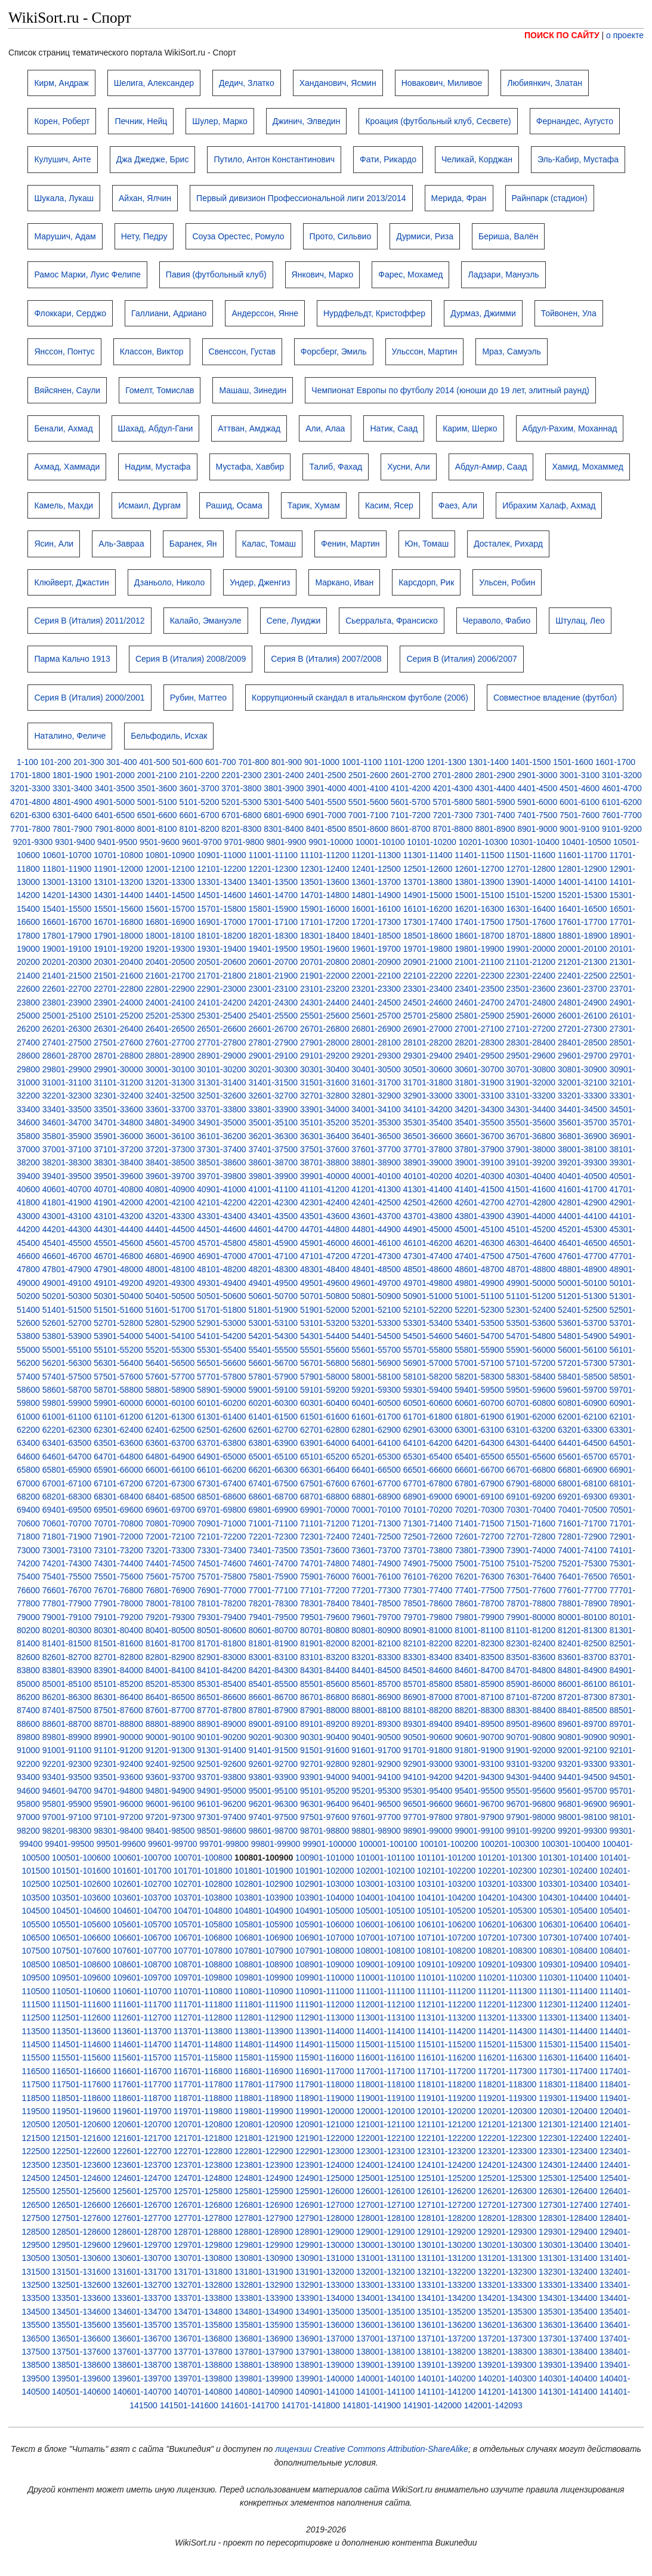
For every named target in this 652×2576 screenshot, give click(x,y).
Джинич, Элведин (307, 121)
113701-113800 (203, 2031)
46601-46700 (67, 1256)
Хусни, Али (408, 466)
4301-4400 (495, 788)
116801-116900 (263, 2071)
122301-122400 (568, 2138)
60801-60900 (582, 1403)
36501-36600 (428, 1136)
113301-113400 (568, 2017)
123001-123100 (385, 2151)
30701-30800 (531, 1069)
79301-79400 (221, 1617)
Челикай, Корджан (476, 159)
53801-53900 (67, 1336)
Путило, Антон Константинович (274, 159)
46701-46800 (118, 1256)
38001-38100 (582, 1149)
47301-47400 (428, 1256)
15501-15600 (118, 909)
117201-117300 (507, 2071)
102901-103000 (324, 1884)
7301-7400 (495, 815)
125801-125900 (263, 2191)
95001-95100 (273, 1791)
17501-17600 (531, 922)
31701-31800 (428, 1082)
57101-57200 (531, 1363)
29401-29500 (479, 1055)
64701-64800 (118, 1456)
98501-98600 (221, 1830)
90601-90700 (479, 1737)
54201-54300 (273, 1336)
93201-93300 (582, 1764)
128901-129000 (324, 2231)
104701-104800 (203, 1910)
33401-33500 (67, 1109)
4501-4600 (580, 788)
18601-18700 (479, 935)
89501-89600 (531, 1724)
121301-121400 (568, 2124)
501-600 (187, 762)
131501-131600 (81, 2271)
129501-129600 (81, 2245)
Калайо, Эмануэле (206, 620)
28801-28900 (170, 1055)
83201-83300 (376, 1657)
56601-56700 (273, 1363)
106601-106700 (142, 1937)
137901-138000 (324, 2351)
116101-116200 (446, 2057)
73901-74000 (531, 1550)
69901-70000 (325, 1509)
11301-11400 (428, 855)
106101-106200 (446, 1924)
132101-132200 (446, 2271)
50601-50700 (273, 1296)
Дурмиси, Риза (424, 236)
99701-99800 (224, 1844)
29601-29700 (582, 1055)
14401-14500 (170, 895)
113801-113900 (263, 2031)
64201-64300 (479, 1443)
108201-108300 (507, 1950)
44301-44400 (118, 1229)
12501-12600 (428, 869)
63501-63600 (118, 1443)
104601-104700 (142, 1910)
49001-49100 (67, 1283)
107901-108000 (324, 1950)
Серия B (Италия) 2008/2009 (190, 659)
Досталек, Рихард (508, 543)
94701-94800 (118, 1791)
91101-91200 (118, 1750)
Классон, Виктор (152, 351)
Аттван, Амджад (249, 428)
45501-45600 (118, 1243)
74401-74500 (170, 1563)
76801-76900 (170, 1590)
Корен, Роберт (61, 121)
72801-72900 (582, 1536)
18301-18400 (325, 935)
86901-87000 (428, 1697)
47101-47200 (325, 1256)
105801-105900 (263, 1924)
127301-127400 (568, 2205)
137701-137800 (203, 2351)
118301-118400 (568, 2084)
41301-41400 (428, 1189)
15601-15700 (170, 909)
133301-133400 (568, 2285)
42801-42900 (582, 1202)
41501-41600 (531, 1189)
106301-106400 (568, 1924)
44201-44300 (67, 1229)
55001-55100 (67, 1350)
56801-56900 (376, 1363)
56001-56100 (582, 1350)
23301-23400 (428, 989)
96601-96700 (479, 1804)
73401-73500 (273, 1550)
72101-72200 (221, 1536)
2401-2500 (326, 775)
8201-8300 (241, 829)
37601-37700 (376, 1149)
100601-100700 (142, 1857)
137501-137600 (81, 2351)
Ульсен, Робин (507, 582)
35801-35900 (67, 1136)
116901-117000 (324, 2071)
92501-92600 (221, 1764)
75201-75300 (582, 1563)
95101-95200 (325, 1791)
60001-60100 (170, 1403)
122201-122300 (507, 2138)
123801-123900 (263, 2165)
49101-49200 (118, 1283)
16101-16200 (428, 909)
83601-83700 (582, 1657)
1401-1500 (531, 762)
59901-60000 (118, 1403)
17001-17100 (273, 922)
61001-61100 (67, 1416)
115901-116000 (324, 2057)
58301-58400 (531, 1376)
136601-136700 (142, 2338)
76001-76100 (376, 1576)
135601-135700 (142, 2325)
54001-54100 (170, 1336)
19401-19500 (273, 949)
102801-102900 (263, 1884)
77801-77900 (67, 1603)
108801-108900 (263, 1964)
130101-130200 (446, 2245)
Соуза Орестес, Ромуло (238, 236)
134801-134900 (263, 2311)
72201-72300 (273, 1536)
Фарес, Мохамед (410, 274)
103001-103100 (385, 1884)
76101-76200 (428, 1576)
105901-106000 (324, 1924)
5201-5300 (241, 802)
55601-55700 (376, 1350)
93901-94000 (325, 1777)
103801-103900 (263, 1897)
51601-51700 (170, 1310)
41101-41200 (325, 1189)
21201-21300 (582, 962)
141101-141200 (446, 2391)
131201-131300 (507, 2258)
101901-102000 (324, 1870)
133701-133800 (203, 2298)
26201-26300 (67, 1029)
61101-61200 (118, 1416)
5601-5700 (411, 802)
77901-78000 (118, 1603)
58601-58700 (67, 1390)
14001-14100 (582, 882)
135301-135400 (568, 2311)
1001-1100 (362, 762)
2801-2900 (495, 775)
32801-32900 (376, 1095)
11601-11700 (582, 855)
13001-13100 (67, 882)
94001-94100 (376, 1777)
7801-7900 (72, 829)
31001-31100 (67, 1082)
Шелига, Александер (154, 83)
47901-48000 (118, 1269)
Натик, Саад (394, 428)
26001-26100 (582, 1015)
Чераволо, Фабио (496, 620)
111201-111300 (507, 1991)
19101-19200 (118, 949)
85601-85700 (376, 1684)
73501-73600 (325, 1550)
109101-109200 (446, 1964)
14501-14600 (221, 895)
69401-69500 (67, 1509)
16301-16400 (531, 909)
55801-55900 (479, 1350)
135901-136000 (324, 2325)
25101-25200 (118, 1015)
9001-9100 (580, 829)
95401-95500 (479, 1791)
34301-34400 (531, 1109)
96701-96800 (531, 1804)
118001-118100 (385, 2084)
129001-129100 (385, 2231)
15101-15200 (531, 895)
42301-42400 (325, 1202)
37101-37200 (118, 1149)
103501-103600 (81, 1897)
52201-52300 (479, 1310)
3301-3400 (72, 788)
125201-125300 (507, 2178)
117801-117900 (263, 2084)
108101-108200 (446, 1950)
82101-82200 (428, 1643)
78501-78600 (428, 1603)
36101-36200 (221, 1136)
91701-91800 (428, 1750)
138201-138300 (507, 2351)
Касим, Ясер (389, 505)
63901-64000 (325, 1443)
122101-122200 (446, 2138)
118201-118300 (507, 2084)
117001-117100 (385, 2071)
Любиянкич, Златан (544, 83)
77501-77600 (531, 1590)
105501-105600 (81, 1924)
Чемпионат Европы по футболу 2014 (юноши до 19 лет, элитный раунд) (450, 390)
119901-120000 (324, 2111)
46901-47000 (221, 1256)
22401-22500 (582, 975)
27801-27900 (273, 1042)
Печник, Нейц (141, 121)
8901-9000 (537, 829)
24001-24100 (170, 1002)
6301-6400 (72, 815)
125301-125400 (568, 2178)
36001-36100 (170, 1136)
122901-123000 (324, 2151)
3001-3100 (580, 775)
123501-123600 (81, 2165)
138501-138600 (81, 2365)
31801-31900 (479, 1082)
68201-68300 (67, 1496)
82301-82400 (531, 1643)
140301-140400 (568, 2378)
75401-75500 (67, 1576)
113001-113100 (385, 2017)
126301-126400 (568, 2191)
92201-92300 (67, 1764)
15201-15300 (582, 895)
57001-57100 (479, 1363)
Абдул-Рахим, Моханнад (570, 428)
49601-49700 (376, 1283)
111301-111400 (568, 1991)
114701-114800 (203, 2044)
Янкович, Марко (323, 274)
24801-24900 (582, 1002)
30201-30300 (273, 1069)
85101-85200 (118, 1684)
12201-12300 (273, 869)
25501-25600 (325, 1015)
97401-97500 (273, 1817)
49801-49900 (479, 1283)
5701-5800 (453, 802)
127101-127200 (446, 2205)
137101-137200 (446, 2338)
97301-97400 (221, 1817)
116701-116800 (203, 2071)
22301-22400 (531, 975)
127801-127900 (263, 2218)
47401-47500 (479, 1256)
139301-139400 (568, 2365)
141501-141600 (189, 2405)
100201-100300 (509, 1844)
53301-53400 (428, 1323)
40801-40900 (170, 1189)
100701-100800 (203, 1857)
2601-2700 (411, 775)
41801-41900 (67, 1202)
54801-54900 (582, 1336)
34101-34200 (428, 1109)
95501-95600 (531, 1791)
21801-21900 (273, 975)
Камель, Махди (63, 505)
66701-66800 (531, 1469)
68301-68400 (118, 1496)
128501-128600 (81, 2231)
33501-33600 (118, 1109)
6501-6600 (157, 815)
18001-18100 (170, 935)
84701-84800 (531, 1670)
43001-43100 (67, 1216)
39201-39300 (582, 1162)
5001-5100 (157, 802)
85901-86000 (531, 1684)
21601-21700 (170, 975)
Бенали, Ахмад (63, 428)
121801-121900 (263, 2138)
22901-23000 (221, 989)
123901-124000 (324, 2165)
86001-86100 (582, 1684)
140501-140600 (81, 2391)
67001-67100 (67, 1483)
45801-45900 (273, 1243)
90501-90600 (428, 1737)
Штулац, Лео (580, 620)
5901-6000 (537, 802)
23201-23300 (376, 989)
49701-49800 (428, 1283)
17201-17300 (376, 922)
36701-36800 (531, 1136)
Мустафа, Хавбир (250, 466)
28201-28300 (479, 1042)
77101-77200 (325, 1590)
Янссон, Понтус (64, 351)
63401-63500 (67, 1443)
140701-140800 (203, 2391)
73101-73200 (118, 1550)
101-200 (56, 762)
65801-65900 (67, 1469)
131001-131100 (385, 2258)
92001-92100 (582, 1750)
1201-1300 (446, 762)
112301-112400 (568, 2004)
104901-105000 (324, 1910)
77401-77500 (479, 1590)
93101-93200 (531, 1764)
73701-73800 (428, 1550)
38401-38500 (170, 1162)
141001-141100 (385, 2391)
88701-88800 (118, 1724)
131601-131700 (142, 2271)
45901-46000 (325, 1243)
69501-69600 (118, 1509)
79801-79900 (479, 1617)
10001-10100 (380, 842)
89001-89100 (273, 1724)
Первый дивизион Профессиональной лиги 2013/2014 (301, 198)
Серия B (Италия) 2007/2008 (326, 659)
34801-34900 (170, 1122)
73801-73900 (479, 1550)
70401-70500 (582, 1509)
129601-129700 (142, 2245)
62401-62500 (170, 1429)
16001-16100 (376, 909)
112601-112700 (142, 2017)
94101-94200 (428, 1777)
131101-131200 (446, 2258)
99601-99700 (172, 1844)
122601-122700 (142, 2151)
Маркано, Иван (344, 582)
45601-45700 (170, 1243)
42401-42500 (376, 1202)
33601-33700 (170, 1109)
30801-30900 (582, 1069)
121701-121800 (203, 2138)
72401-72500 (376, 1536)
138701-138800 (203, 2365)
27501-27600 (118, 1042)
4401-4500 (537, 788)
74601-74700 (273, 1563)
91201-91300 (170, 1750)
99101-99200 (531, 1830)
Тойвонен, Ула (569, 313)
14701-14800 (325, 895)
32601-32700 (273, 1095)
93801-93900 (273, 1777)
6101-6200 (622, 802)
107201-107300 (507, 1937)
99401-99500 (69, 1844)
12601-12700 (479, 869)
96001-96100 (170, 1804)
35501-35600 (531, 1122)
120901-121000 (324, 2124)
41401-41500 (479, 1189)
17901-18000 (118, 935)
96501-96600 (428, 1804)
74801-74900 (376, 1563)
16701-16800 (118, 922)
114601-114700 (142, 2044)
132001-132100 (385, 2271)
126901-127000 (324, 2205)
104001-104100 (385, 1897)
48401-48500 (376, 1269)
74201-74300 (67, 1563)
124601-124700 (142, 2178)
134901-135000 (324, 2311)
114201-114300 (507, 2031)
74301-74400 (118, 1563)
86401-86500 (170, 1697)
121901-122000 (324, 2138)
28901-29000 (221, 1055)
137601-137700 (142, 2351)
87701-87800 (221, 1710)
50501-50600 (221, 1296)
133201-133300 (507, 2285)
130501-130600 (81, 2258)
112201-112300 (507, 2004)
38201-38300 (67, 1162)
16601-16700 (67, 922)
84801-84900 (582, 1670)
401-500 (155, 762)
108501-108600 (81, 1964)
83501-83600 (531, 1657)
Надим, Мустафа (157, 466)
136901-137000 (324, 2338)
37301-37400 (221, 1149)
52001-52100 (376, 1310)
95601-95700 (582, 1791)
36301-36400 (325, 1136)
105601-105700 (142, 1924)
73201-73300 (170, 1550)
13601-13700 (376, 882)
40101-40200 (428, 1176)
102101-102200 (446, 1870)
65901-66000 (118, 1469)
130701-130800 (203, 2258)
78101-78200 (221, 1603)
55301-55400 (221, 1350)
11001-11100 (273, 855)
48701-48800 (531, 1269)
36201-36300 (273, 1136)
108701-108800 (203, 1964)
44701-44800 (325, 1229)
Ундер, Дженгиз (260, 582)
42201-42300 (273, 1202)
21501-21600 (118, 975)
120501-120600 (81, 2124)
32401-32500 (170, 1095)
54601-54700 (479, 1336)
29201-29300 (376, 1055)
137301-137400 (568, 2338)
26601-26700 (273, 1029)
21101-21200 (531, 962)
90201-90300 (273, 1737)
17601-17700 (582, 922)
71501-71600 (531, 1523)
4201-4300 (453, 788)
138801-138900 (263, 2365)
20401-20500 (170, 962)
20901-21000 (428, 962)
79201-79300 (170, 1617)
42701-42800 (531, 1202)
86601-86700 (273, 1697)
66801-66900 (582, 1469)
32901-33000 (428, 1095)
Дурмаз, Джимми (483, 313)
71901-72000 (118, 1536)
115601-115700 (142, 2057)
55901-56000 (531, 1350)
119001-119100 (385, 2098)
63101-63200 (531, 1429)
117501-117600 (81, 2084)
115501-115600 (81, 2057)
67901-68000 (531, 1483)
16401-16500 (582, 909)
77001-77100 (273, 1590)
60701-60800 (531, 1403)
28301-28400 (531, 1042)
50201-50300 (67, 1296)
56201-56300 (67, 1363)
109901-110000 (324, 1977)
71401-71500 (479, 1523)
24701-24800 (531, 1002)
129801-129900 (263, 2245)
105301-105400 (568, 1910)
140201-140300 (507, 2378)
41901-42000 (118, 1202)
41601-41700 (582, 1189)
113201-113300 (507, 2017)
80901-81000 (428, 1630)
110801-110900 (263, 1991)
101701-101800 (203, 1870)
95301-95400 (428, 1791)
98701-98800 (325, 1830)
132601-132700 (142, 2285)
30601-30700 (479, 1069)
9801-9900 (286, 842)
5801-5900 (495, 802)
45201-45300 (582, 1229)
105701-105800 (203, 1924)
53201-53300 (376, 1323)
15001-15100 (479, 895)
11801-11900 (67, 869)
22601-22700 (67, 989)
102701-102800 (203, 1884)
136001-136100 (385, 2325)
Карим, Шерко (470, 428)
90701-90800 (531, 1737)
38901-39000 (428, 1162)
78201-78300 (273, 1603)
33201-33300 (582, 1095)
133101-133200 (446, 2285)
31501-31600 (325, 1082)
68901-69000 (428, 1496)
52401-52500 (582, 1310)
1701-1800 (30, 775)
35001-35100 (273, 1122)
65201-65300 (376, 1456)
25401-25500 (273, 1015)
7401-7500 (537, 815)
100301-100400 (570, 1844)
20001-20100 (582, 949)
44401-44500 (170, 1229)
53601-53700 (582, 1323)
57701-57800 (221, 1376)
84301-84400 (325, 1670)
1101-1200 (404, 762)
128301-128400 (568, 2218)
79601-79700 (376, 1617)
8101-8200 (199, 829)
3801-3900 (284, 788)
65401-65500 (479, 1456)
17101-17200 (325, 922)
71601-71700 (582, 1523)
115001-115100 (385, 2044)
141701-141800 (311, 2405)
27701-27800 (221, 1042)
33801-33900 (273, 1109)
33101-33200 (531, 1095)
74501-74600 (221, 1563)
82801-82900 (170, 1657)
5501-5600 (368, 802)
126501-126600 (81, 2205)
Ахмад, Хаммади (67, 466)
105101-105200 (446, 1910)
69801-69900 (273, 1509)
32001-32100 (582, 1082)
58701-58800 (118, 1390)
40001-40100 (376, 1176)
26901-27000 (428, 1029)
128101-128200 (446, 2218)
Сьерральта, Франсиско (391, 620)
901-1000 (321, 762)
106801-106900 (263, 1937)
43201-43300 (170, 1216)
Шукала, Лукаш (64, 198)
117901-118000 (324, 2084)
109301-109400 (568, 1964)
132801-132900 (263, 2285)
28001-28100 (376, 1042)
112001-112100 (385, 2004)
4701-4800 (30, 802)
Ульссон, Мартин (425, 351)
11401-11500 (479, 855)
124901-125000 (324, 2178)
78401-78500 (376, 1603)
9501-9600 (160, 842)
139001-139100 (385, 2365)
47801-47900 (67, 1269)
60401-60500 (376, 1403)
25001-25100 (67, 1015)
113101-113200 (446, 2017)
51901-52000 (325, 1310)
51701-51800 (221, 1310)
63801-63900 (273, 1443)
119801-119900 (263, 2111)
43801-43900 (479, 1216)
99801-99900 (276, 1844)
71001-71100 (273, 1523)
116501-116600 (81, 2071)
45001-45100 (479, 1229)
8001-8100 (157, 829)
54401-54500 (376, 1336)
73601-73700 (376, 1550)
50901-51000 (428, 1296)
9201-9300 (32, 842)
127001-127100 (385, 2205)
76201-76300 (479, 1576)
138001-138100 (385, 2351)
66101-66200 (221, 1469)
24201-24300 (273, 1002)
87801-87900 (273, 1710)
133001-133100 (385, 2285)
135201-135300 (507, 2311)
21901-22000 (325, 975)
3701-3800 (241, 788)
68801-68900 (376, 1496)
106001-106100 (385, 1924)
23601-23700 (582, 989)
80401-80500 (170, 1630)
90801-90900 (582, 1737)
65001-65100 (273, 1456)
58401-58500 (582, 1376)
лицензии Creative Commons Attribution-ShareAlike (371, 2449)
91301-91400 (221, 1750)
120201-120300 (507, 2111)
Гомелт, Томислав (159, 390)
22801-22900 (170, 989)
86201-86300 (67, 1697)
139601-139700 (142, 2378)
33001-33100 (479, 1095)
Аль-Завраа (121, 543)
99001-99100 (479, 1830)
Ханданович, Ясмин (337, 83)
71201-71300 (376, 1523)
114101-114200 (446, 2031)
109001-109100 (385, 1964)
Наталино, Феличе (70, 736)
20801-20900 (376, 962)
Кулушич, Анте (62, 159)
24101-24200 (221, 1002)
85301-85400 (221, 1684)
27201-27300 (582, 1029)
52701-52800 (118, 1323)
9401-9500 (117, 842)
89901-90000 (118, 1737)
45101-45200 (531, 1229)
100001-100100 (388, 1844)
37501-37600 (325, 1149)
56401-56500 (170, 1363)
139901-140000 (324, 2378)
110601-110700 (142, 1991)
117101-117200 (446, 2071)
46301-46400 (531, 1243)
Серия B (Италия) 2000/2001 (89, 697)
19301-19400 (221, 949)
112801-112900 (263, 2017)
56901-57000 (428, 1363)
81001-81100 (479, 1630)
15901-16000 (325, 909)
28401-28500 (582, 1042)
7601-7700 (622, 815)
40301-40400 (531, 1176)
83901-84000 (118, 1670)
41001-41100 (273, 1189)
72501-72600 (428, 1536)
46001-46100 (376, 1243)
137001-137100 (385, 2338)
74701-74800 (325, 1563)
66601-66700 (479, 1469)
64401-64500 (582, 1443)
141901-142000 (432, 2405)
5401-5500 (326, 802)
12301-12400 (325, 869)
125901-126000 (324, 2191)
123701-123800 (203, 2165)
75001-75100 (479, 1563)
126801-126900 (263, 2205)
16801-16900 (170, 922)
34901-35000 (221, 1122)
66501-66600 (428, 1469)
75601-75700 (170, 1576)
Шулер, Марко (220, 121)
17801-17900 (67, 935)
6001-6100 (580, 802)
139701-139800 (203, 2378)
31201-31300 (170, 1082)
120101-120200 (446, 2111)
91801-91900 (479, 1750)
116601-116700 (142, 2071)
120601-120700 (142, 2124)
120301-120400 (568, 2111)
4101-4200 (411, 788)
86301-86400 (118, 1697)
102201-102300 (507, 1870)
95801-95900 (67, 1804)
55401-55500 (273, 1350)
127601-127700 (142, 2218)
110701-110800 (203, 1991)
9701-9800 (244, 842)
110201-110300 (507, 1977)
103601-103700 (142, 1897)
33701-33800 (221, 1109)
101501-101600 (81, 1870)
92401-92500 (170, 1764)
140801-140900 (263, 2391)
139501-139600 (81, 2378)
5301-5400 (284, 802)
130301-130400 (568, 2245)
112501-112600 (81, 2017)
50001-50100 (582, 1283)
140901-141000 (324, 2391)
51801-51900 (273, 1310)
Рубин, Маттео (198, 697)
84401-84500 (376, 1670)
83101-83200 (325, 1657)
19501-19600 (325, 949)
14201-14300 (67, 895)
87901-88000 (325, 1710)
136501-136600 (81, 2338)
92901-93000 (428, 1764)
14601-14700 (273, 895)
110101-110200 (446, 1977)
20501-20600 (221, 962)
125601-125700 (142, 2191)
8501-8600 (368, 829)
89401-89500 (479, 1724)
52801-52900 (170, 1323)
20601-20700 (273, 962)
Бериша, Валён (508, 236)
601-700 (220, 762)
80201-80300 (67, 1630)
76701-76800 (118, 1590)
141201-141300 (507, 2391)
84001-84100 (170, 1670)
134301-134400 (568, 2298)
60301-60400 (325, 1403)
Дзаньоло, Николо (169, 582)
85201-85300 (170, 1684)
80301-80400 (118, 1630)
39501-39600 (118, 1176)
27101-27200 (531, 1029)
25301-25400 (221, 1015)
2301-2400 (284, 775)
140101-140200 (446, 2378)
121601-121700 (142, 2138)
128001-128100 (385, 2218)
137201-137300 (507, 2338)
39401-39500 (67, 1176)
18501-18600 (428, 935)
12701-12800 (531, 869)
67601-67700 (376, 1483)
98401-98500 (170, 1830)
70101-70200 (428, 1509)
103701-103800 (203, 1897)
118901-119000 (324, 2098)
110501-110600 (81, 1991)
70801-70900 (170, 1523)
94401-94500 (582, 1777)
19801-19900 (479, 949)
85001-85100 (67, 1684)
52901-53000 (221, 1323)
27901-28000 (325, 1042)
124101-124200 (446, 2165)
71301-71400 (428, 1523)
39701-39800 (221, 1176)
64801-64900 (170, 1456)
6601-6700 (199, 815)
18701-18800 (531, 935)
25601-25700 (376, 1015)
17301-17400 (428, 922)
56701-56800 (325, 1363)
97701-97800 (428, 1817)
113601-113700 (142, 2031)
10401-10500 (586, 842)
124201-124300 (507, 2165)
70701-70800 (118, 1523)
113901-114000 (324, 2031)
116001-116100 (385, 2057)
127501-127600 (81, 2218)
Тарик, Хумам (314, 505)
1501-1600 (573, 762)
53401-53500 (479, 1323)
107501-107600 (81, 1950)
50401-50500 (170, 1296)
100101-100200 (448, 1844)
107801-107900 (263, 1950)
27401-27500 (67, 1042)
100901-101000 (324, 1857)
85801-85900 (479, 1684)
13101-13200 (118, 882)
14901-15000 (428, 895)
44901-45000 (428, 1229)
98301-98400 (118, 1830)
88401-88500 (582, 1710)
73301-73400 (221, 1550)
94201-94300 (479, 1777)
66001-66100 (170, 1469)
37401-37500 (273, 1149)
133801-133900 (263, 2298)
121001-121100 (385, 2124)
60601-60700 (479, 1403)
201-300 (88, 762)
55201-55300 (170, 1350)
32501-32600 (221, 1095)
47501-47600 (531, 1256)
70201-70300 (479, 1509)
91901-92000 (531, 1750)
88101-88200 (428, 1710)
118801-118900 (263, 2098)
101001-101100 (385, 1857)
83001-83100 (273, 1657)
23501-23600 (531, 989)
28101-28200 (428, 1042)
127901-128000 (324, 2218)
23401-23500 (479, 989)
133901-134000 (324, 2298)
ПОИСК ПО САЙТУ (562, 35)
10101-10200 (431, 842)
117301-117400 (568, 2071)
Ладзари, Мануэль (503, 274)
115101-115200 (446, 2044)
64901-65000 (221, 1456)
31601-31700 (376, 1082)
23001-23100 (273, 989)
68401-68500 (170, 1496)
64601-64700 (67, 1456)
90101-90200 (221, 1737)
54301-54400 (325, 1336)
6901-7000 (326, 815)
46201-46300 (479, 1243)
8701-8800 (453, 829)
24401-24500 (376, 1002)
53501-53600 (531, 1323)
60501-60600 (428, 1403)
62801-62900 (376, 1429)
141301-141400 (568, 2391)
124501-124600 (81, 2178)
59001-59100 (273, 1390)
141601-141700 (250, 2405)
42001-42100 (170, 1202)
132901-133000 (324, 2285)
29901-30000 (118, 1069)
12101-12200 (221, 869)
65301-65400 (428, 1456)
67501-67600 (325, 1483)
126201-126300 (507, 2191)
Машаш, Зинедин (252, 390)
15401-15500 (67, 909)
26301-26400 (118, 1029)
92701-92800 (325, 1764)
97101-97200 (118, 1817)
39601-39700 (170, 1176)
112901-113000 (324, 2017)
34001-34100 (376, 1109)
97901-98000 (531, 1817)
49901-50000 (531, 1283)
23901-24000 (118, 1002)
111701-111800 (203, 2004)
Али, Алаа (325, 428)
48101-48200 (221, 1269)
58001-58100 (376, 1376)
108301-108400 (568, 1950)
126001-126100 (385, 2191)
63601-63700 (170, 1443)
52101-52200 (428, 1310)
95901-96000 (118, 1804)
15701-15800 (221, 909)
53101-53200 (325, 1323)
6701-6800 (241, 815)
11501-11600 (531, 855)
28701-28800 (118, 1055)
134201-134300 (507, 2298)
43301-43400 (221, 1216)
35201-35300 (376, 1122)
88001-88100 (376, 1710)
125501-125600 (81, 2191)
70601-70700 (67, 1523)
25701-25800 (428, 1015)
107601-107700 (142, 1950)
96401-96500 (376, 1804)
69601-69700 (170, 1509)
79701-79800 (428, 1617)
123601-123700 (142, 2165)
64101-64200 (428, 1443)
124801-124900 (263, 2178)
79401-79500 (273, 1617)
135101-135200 (446, 2311)
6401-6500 (115, 815)
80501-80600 (221, 1630)
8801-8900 (495, 829)
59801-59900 (67, 1403)
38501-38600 (221, 1162)
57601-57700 (170, 1376)
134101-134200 (446, 2298)
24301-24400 (325, 1002)
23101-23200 (325, 989)
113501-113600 (81, 2031)
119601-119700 (142, 2111)
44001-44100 (582, 1216)
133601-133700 (142, 2298)
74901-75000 (428, 1563)
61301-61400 (221, 1416)
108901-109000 (324, 1964)
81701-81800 (221, 1643)
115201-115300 (507, 2044)
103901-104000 (324, 1897)
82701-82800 (118, 1657)
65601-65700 (582, 1456)
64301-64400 (531, 1443)
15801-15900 (273, 909)
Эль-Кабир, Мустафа (578, 159)
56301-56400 (118, 1363)
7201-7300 (453, 815)
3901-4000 (326, 788)
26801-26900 (376, 1029)
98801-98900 (376, 1830)
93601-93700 (170, 1777)
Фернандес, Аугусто (574, 121)
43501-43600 (325, 1216)
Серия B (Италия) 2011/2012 (89, 620)
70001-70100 (376, 1509)
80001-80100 (582, 1617)
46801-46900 (170, 1256)
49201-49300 (170, 1283)
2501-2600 (368, 775)
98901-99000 (428, 1830)
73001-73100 (67, 1550)
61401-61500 (273, 1416)
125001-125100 (385, 2178)
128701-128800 (203, 2231)
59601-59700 (582, 1390)
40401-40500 (582, 1176)
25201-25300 (170, 1015)
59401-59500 (479, 1390)
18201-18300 (273, 935)
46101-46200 (428, 1243)
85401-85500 (273, 1684)
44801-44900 (376, 1229)
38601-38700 (273, 1162)
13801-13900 (479, 882)
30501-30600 (428, 1069)
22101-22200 (428, 975)
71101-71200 (325, 1523)
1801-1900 (72, 775)
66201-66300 (273, 1469)
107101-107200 (446, 1937)
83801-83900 (67, 1670)
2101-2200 (199, 775)
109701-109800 (203, 1977)
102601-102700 (142, 1884)
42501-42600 (428, 1202)
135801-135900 (263, 2325)
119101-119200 (446, 2098)
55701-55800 (428, 1350)
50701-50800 (325, 1296)
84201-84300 (273, 1670)
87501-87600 (118, 1710)
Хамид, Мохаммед (587, 466)
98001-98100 (582, 1817)
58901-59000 (221, 1390)
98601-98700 (273, 1830)
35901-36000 (118, 1136)
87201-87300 (582, 1697)
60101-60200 (221, 1403)
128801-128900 (263, 2231)
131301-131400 (568, 2258)
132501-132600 (81, 2285)
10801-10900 (170, 855)
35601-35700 (582, 1122)
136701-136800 (203, 2338)
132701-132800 (203, 2285)
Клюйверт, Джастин (71, 582)
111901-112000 (324, 2004)
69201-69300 (582, 1496)
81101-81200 (531, 1630)
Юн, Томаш (427, 543)
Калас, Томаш (269, 543)
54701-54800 (531, 1336)
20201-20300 (67, 962)
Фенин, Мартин (350, 543)
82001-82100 (376, 1643)
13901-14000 (531, 882)
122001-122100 (385, 2138)
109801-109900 (263, 1977)
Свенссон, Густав (242, 351)
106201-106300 (507, 1924)
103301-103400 (568, 1884)
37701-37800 (428, 1149)
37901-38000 (531, 1149)
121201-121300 (507, 2124)
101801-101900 (263, 1870)
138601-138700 (142, 2365)
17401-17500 (479, 922)
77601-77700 (582, 1590)
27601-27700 (170, 1042)
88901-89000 (221, 1724)
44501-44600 (221, 1229)
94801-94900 (170, 1791)
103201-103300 (507, 1884)
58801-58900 (170, 1390)
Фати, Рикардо (388, 159)
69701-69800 (221, 1509)
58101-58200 (428, 1376)
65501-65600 (531, 1456)
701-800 (253, 762)
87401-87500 (67, 1710)
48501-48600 (428, 1269)
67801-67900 (479, 1483)
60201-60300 (273, 1403)
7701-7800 (30, 829)
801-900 (286, 762)
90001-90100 (170, 1737)
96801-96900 (582, 1804)
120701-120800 (203, 2124)
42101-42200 (221, 1202)
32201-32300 (67, 1095)
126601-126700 (142, 2205)
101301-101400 (568, 1857)
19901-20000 (531, 949)
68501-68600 (221, 1496)
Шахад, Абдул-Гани (155, 428)
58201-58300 (479, 1376)
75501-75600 (118, 1576)
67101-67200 (118, 1483)
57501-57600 (118, 1376)
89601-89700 (582, 1724)
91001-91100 (67, 1750)
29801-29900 (67, 1069)
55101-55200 (118, 1350)
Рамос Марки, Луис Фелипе (87, 274)
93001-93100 (479, 1764)
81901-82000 (325, 1643)
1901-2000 (115, 775)
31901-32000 (531, 1082)
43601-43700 (376, 1216)
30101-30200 (221, 1069)
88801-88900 (170, 1724)
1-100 (27, 762)
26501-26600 (221, 1029)
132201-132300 (507, 2271)
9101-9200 (622, 829)
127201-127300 (507, 2205)
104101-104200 (446, 1897)
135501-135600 (81, 2325)
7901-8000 (115, 829)
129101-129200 (446, 2231)
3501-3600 (157, 788)
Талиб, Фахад (335, 466)
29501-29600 (531, 1055)
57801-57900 (273, 1376)
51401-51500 (67, 1310)
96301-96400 (325, 1804)
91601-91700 (376, 1750)
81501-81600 (118, 1643)
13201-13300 (170, 882)
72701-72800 (531, 1536)
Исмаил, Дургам (149, 505)
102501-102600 (81, 1884)
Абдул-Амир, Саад (491, 466)
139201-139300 (507, 2365)
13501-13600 (325, 882)
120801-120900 (263, 2124)
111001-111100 (385, 1991)
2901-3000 (537, 775)
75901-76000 (325, 1576)
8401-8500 (326, 829)
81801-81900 (273, 1643)
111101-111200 (446, 1991)
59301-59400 (428, 1390)
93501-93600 (118, 1777)
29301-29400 (428, 1055)
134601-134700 (142, 2311)
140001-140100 (385, 2378)
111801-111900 (263, 2004)
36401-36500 (376, 1136)
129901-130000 (324, 2245)
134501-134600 (81, 2311)
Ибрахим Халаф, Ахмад (548, 505)
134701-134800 (203, 2311)
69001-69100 (479, 1496)
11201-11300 (376, 855)
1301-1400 (489, 762)
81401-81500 (67, 1643)
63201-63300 (582, 1429)
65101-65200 (325, 1456)
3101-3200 (622, 775)
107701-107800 (203, 1950)
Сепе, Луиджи (294, 620)
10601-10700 (67, 855)
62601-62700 (273, 1429)
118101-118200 (446, 2084)
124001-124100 (385, 2165)
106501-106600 (81, 1937)
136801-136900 (263, 2338)
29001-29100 (273, 1055)
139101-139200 (446, 2365)
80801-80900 (376, 1630)
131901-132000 (324, 2271)
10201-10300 (483, 842)
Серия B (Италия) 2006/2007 (461, 659)
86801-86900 (376, 1697)
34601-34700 (67, 1122)
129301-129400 (568, 2231)
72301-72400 (325, 1536)
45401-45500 (67, 1243)
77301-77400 (428, 1590)
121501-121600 (81, 2138)
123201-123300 (507, 2151)
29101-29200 (325, 1055)
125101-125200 (446, 2178)
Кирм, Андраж (61, 83)
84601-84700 (479, 1670)
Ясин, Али (53, 543)
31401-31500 (273, 1082)
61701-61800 (428, 1416)
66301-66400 (325, 1469)
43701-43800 (428, 1216)
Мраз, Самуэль (511, 351)
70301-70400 (531, 1509)
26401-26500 (170, 1029)
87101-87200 (531, 1697)
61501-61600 (325, 1416)
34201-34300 (479, 1109)
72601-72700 (479, 1536)
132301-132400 (568, 2271)
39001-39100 (479, 1162)
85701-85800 (428, 1684)
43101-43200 (118, 1216)
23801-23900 (67, 1002)
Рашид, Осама (234, 505)
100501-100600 (81, 1857)
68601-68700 (273, 1496)
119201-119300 (507, 2098)
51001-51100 (479, 1296)
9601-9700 (202, 842)
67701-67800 (428, 1483)
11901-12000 (118, 869)
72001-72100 (170, 1536)
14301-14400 (118, 895)
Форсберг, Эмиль (334, 351)
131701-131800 (203, 2271)
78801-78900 (582, 1603)
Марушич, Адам (64, 236)
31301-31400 (221, 1082)
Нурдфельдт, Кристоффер (374, 313)
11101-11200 (325, 855)
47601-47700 (582, 1256)
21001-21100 (479, 962)
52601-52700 (67, 1323)
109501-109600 (81, 1977)
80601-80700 (273, 1630)
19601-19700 (376, 949)
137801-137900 (263, 2351)
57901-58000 (325, 1376)
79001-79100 (67, 1617)
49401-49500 (273, 1283)
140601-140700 (142, 2391)
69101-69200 (531, 1496)
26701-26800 (325, 1029)
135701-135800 (203, 2325)
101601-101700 (142, 1870)
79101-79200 (118, 1617)
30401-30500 (376, 1069)
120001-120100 (385, 2111)
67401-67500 (273, 1483)
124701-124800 (203, 2178)
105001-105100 (385, 1910)
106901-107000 (324, 1937)
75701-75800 (221, 1576)
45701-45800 (221, 1243)
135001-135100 (385, 2311)
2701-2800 (453, 775)
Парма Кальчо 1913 (72, 659)
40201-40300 (479, 1176)
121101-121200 (446, 2124)
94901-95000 (221, 1791)
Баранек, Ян (193, 543)
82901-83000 (221, 1657)
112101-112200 (446, 2004)
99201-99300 (582, 1830)
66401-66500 (376, 1469)
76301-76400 (531, 1576)
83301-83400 (428, 1657)
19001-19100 (67, 949)
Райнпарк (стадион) (550, 198)
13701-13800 (428, 882)
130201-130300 (507, 2245)
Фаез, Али (457, 505)
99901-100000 (329, 1844)
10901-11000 (221, 855)
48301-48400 (325, 1269)
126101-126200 (446, 2191)
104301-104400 (568, 1897)
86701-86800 (325, 1697)
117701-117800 (203, 2084)
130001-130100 (385, 2245)
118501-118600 (81, 2098)
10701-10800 (118, 855)
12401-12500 (376, 869)
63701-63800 (221, 1443)
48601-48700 (479, 1269)
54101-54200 (221, 1336)
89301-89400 (428, 1724)
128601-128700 (142, 2231)
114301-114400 (568, 2031)
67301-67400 (221, 1483)
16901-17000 (221, 922)
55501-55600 (325, 1350)
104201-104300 (507, 1897)
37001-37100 (67, 1149)
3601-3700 (199, 788)
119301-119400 (568, 2098)
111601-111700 (142, 2004)
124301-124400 (568, 2165)
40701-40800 (118, 1189)
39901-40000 (325, 1176)
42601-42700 (479, 1202)
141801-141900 (371, 2405)
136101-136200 (446, 2325)
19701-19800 (428, 949)
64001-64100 (376, 1443)
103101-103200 (446, 1884)
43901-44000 (531, 1216)
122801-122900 (263, 2151)
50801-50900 (376, 1296)
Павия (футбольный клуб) (216, 274)
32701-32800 (325, 1095)
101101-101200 (446, 1857)
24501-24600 (428, 1002)
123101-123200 (446, 2151)
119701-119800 (203, 2111)
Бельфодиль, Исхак (169, 736)
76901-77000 (221, 1590)
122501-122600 (81, 2151)
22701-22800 (118, 989)
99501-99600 (121, 1844)
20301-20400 (118, 962)
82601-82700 (67, 1657)
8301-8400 (284, 829)
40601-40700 (67, 1189)
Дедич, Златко (246, 83)
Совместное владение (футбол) (555, 697)
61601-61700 (376, 1416)
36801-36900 (582, 1136)
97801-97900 (479, 1817)
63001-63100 (479, 1429)
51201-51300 (582, 1296)
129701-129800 (203, 2245)
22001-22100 (376, 975)
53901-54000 (118, 1336)
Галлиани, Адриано (168, 313)
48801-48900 (582, 1269)
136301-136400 (568, 2325)
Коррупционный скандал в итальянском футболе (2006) (360, 697)
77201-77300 (376, 1590)
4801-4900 (72, 802)
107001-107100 (385, 1937)
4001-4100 (368, 788)
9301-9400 (75, 842)
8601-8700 (411, 829)
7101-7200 (411, 815)
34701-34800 (118, 1122)
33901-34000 (325, 1109)
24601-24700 (479, 1002)
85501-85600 (325, 1684)
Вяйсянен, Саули (67, 390)
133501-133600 (81, 2298)
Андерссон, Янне (264, 313)
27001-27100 (479, 1029)
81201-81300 (582, 1630)
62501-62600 (221, 1429)
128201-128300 (507, 2218)
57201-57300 (582, 1363)
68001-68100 (582, 1483)
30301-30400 (325, 1069)
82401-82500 (582, 1643)
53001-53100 (273, 1323)
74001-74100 (582, 1550)
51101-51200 (531, 1296)
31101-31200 (118, 1082)
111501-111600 (81, 2004)
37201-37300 (170, 1149)
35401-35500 (479, 1122)
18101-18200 (221, 935)
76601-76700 (67, 1590)
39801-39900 (273, 1176)
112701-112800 (203, 2017)
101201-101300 (507, 1857)
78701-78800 (531, 1603)
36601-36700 (479, 1136)
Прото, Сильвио (341, 236)
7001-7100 (368, 815)
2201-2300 (241, 775)
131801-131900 (263, 2271)
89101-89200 (325, 1724)
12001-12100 (170, 869)
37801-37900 (479, 1149)
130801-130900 (263, 2258)
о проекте (625, 35)
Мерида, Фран (459, 198)
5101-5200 (199, 802)
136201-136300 (507, 2325)
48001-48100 (170, 1269)
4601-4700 (622, 788)
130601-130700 (142, 2258)
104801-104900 (263, 1910)
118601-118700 (142, 2098)
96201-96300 (273, 1804)
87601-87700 (170, 1710)
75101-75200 (531, 1563)
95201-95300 (376, 1791)
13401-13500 (273, 882)
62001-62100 (582, 1416)
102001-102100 (385, 1870)
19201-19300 (170, 949)
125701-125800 (203, 2191)
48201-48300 (273, 1269)
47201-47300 (376, 1256)
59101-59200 (325, 1390)
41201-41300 (376, 1189)
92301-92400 (118, 1764)
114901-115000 (324, 2044)
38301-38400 (118, 1162)
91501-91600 (325, 1750)
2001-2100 (157, 775)
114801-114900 (263, 2044)
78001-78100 (170, 1603)
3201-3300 (30, 788)
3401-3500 (115, 788)
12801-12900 (582, 869)
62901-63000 (428, 1429)
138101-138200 (446, 2351)
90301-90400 (325, 1737)
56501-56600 (221, 1363)
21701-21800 (221, 975)
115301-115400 (568, 2044)
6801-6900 (284, 815)
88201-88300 (479, 1710)
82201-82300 (479, 1643)
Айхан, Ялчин (145, 198)
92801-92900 (376, 1764)
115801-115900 (263, 2057)
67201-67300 (170, 1483)
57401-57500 (67, 1376)
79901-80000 (531, 1617)
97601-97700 (376, 1817)
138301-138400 (568, 2351)
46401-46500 (582, 1243)
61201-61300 (170, 1416)
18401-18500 (376, 935)
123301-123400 (568, 2151)
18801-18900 (582, 935)
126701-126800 (203, 2205)
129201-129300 (507, 2231)
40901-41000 (221, 1189)
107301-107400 (568, 1937)
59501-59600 (531, 1390)
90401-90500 (376, 1737)
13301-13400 (221, 882)
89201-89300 (376, 1724)
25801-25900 (479, 1015)
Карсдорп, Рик (426, 582)
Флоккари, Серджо (70, 313)
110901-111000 (324, 1991)
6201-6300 (30, 815)
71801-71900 (67, 1536)
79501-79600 (325, 1617)
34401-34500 (582, 1109)
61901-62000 (531, 1416)
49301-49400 (221, 1283)
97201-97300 (170, 1817)
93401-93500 (67, 1777)
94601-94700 (67, 1791)
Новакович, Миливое (442, 83)
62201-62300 (67, 1429)
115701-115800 (203, 2057)
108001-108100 (385, 1950)
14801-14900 (376, 895)
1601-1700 (615, 762)
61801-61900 (479, 1416)
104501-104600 (81, 1910)
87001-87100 (479, 1697)
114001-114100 (385, 2031)
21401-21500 (67, 975)
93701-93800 (221, 1777)
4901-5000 (115, 802)
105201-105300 (507, 1910)
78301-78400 (325, 1603)
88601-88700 (67, 1724)
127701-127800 (203, 2218)
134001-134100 (385, 2298)
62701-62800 (325, 1429)
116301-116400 (568, 2057)
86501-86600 (221, 1697)
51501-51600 (118, 1310)
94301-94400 (531, 1777)
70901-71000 (221, 1523)
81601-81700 (170, 1643)
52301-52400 (531, 1310)
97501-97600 (325, 1817)
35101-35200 (325, 1122)
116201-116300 (507, 2057)
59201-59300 (376, 1390)
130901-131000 (324, 2258)
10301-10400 (535, 842)
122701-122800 (203, 2151)
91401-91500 (273, 1750)
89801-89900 (67, 1737)
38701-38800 (325, 1162)
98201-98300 (67, 1830)
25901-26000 (531, 1015)
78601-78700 (479, 1603)
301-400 (121, 762)
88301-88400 (531, 1710)
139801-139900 (263, 2378)
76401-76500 (582, 1576)
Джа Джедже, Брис (152, 159)
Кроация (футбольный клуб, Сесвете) (438, 121)
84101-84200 (221, 1670)
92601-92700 (273, 1764)
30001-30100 (170, 1069)
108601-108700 (142, 1964)
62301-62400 (118, 1429)
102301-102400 (568, 1870)
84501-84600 (428, 1670)
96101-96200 (221, 1804)
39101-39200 (531, 1162)
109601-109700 (142, 1977)
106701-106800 (203, 1937)
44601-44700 (273, 1229)
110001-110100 (385, 1977)
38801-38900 (376, 1162)
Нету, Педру (144, 236)
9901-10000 (330, 842)
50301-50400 (118, 1296)
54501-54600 (428, 1336)
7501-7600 (580, 815)
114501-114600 (81, 2044)
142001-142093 (493, 2405)
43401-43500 (273, 1216)
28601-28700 (67, 1055)
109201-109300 (507, 1964)
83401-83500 (479, 1657)
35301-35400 (428, 1122)
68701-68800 (325, 1496)
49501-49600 (325, 1283)
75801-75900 (273, 1576)
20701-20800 (325, 962)
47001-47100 (273, 1256)
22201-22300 (479, 975)
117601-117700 (142, 2084)
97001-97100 (67, 1817)
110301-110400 (568, 1977)
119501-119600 (81, 2111)
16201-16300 (479, 909)
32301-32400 (118, 1095)
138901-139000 (324, 2365)
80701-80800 (325, 1630)
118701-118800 (203, 2098)
